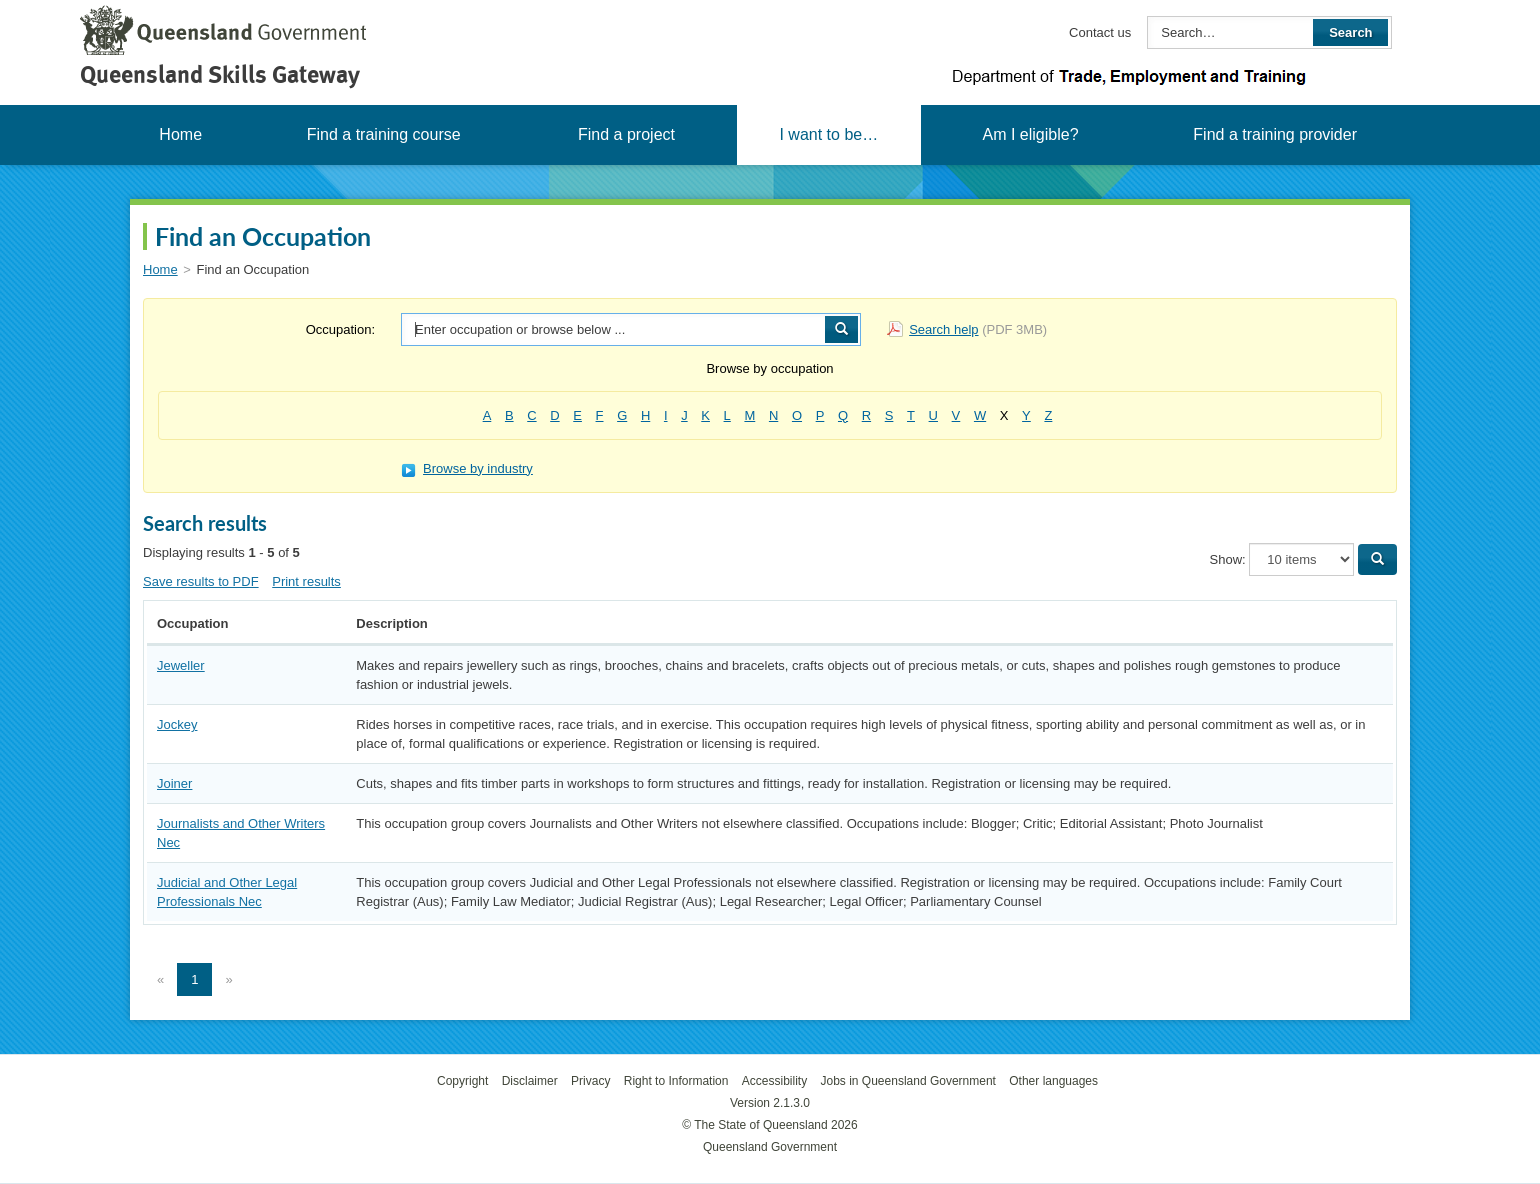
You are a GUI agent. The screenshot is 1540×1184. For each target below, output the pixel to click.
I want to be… (828, 134)
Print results (306, 581)
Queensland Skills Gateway (220, 74)
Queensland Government (770, 1147)
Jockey (177, 724)
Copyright (462, 1081)
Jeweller (181, 665)
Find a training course (384, 134)
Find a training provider (1275, 134)
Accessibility (774, 1081)
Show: (1228, 559)
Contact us (1100, 32)
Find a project (626, 134)
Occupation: (340, 329)
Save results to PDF (201, 581)
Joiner (174, 783)
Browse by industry (467, 468)
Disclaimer (530, 1081)
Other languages (1053, 1081)
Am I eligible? (1030, 134)
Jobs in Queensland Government (908, 1081)
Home (180, 134)
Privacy (590, 1081)
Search (1350, 32)
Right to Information (676, 1081)
